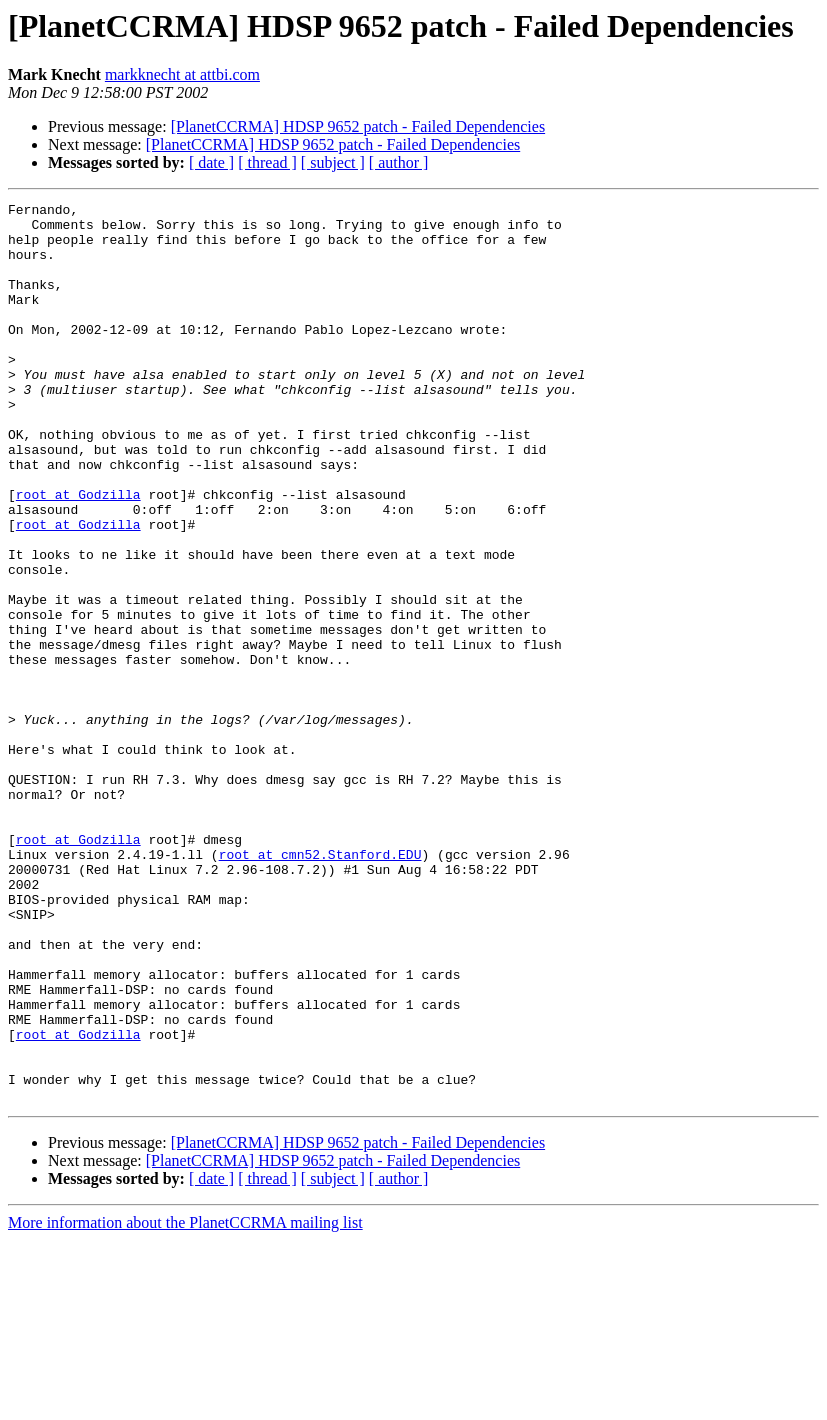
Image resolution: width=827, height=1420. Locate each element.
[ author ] (399, 162)
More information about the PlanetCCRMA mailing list (185, 1402)
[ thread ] (267, 162)
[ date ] (211, 162)
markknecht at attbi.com (182, 74)
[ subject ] (333, 162)
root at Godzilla (78, 554)
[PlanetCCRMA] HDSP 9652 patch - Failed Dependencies (358, 126)
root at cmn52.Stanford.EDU (320, 986)
